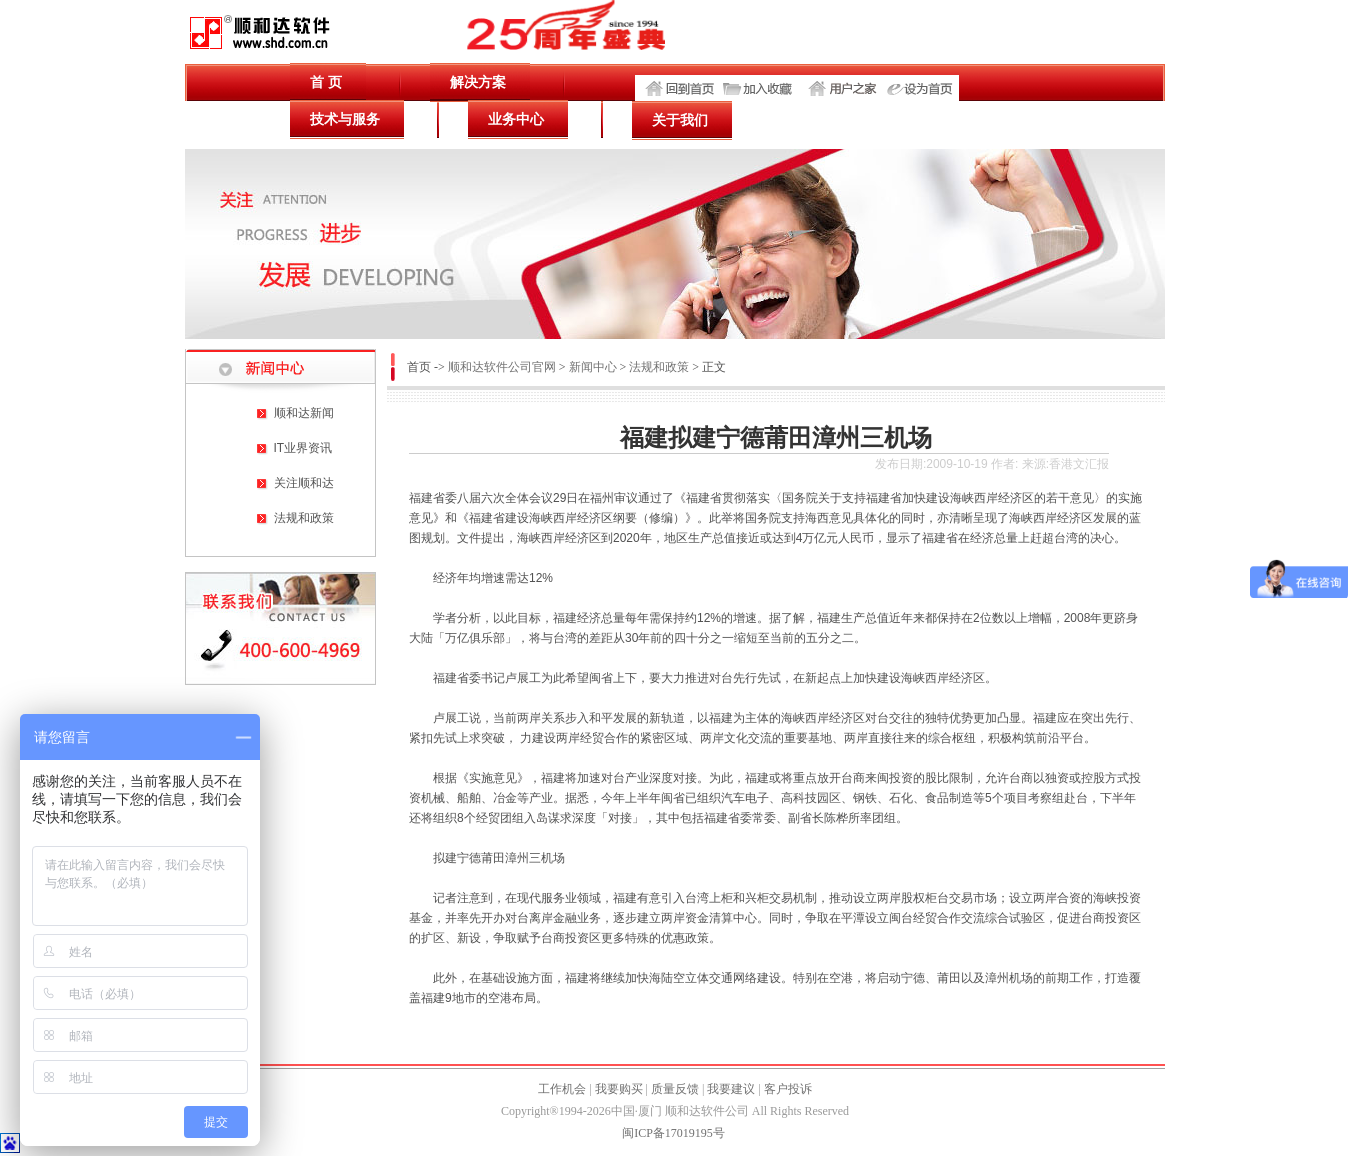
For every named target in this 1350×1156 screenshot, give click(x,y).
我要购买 (619, 1089)
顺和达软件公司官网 (502, 367)
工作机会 (562, 1089)
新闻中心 (593, 367)
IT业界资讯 (303, 448)
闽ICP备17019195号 (673, 1133)
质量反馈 (675, 1089)
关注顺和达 (304, 483)
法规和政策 (304, 518)
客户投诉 (788, 1089)
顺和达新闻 (304, 413)
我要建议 (731, 1089)
